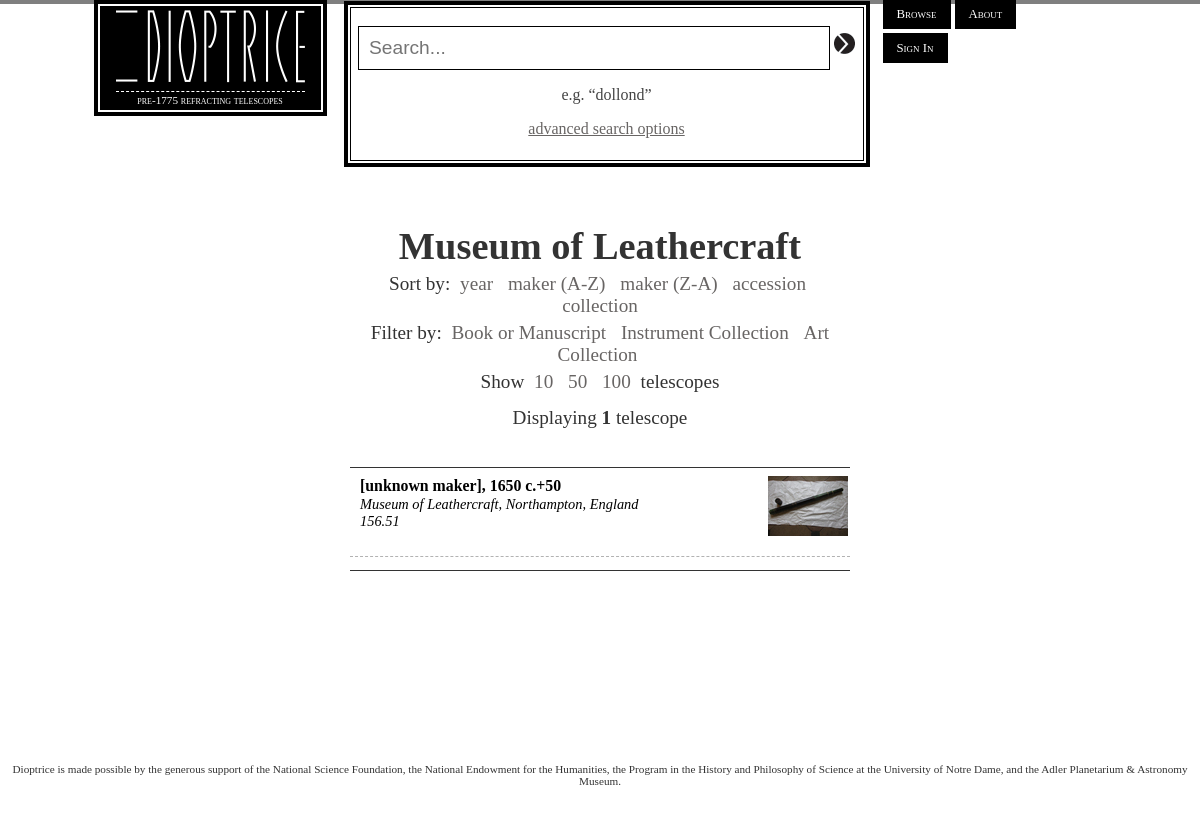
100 (616, 381)
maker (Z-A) (668, 283)
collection (600, 305)
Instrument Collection (705, 332)
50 (577, 381)
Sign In (915, 48)
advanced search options (606, 128)
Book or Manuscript (529, 332)
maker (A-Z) (556, 283)
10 (543, 381)
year (476, 283)
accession (769, 283)
